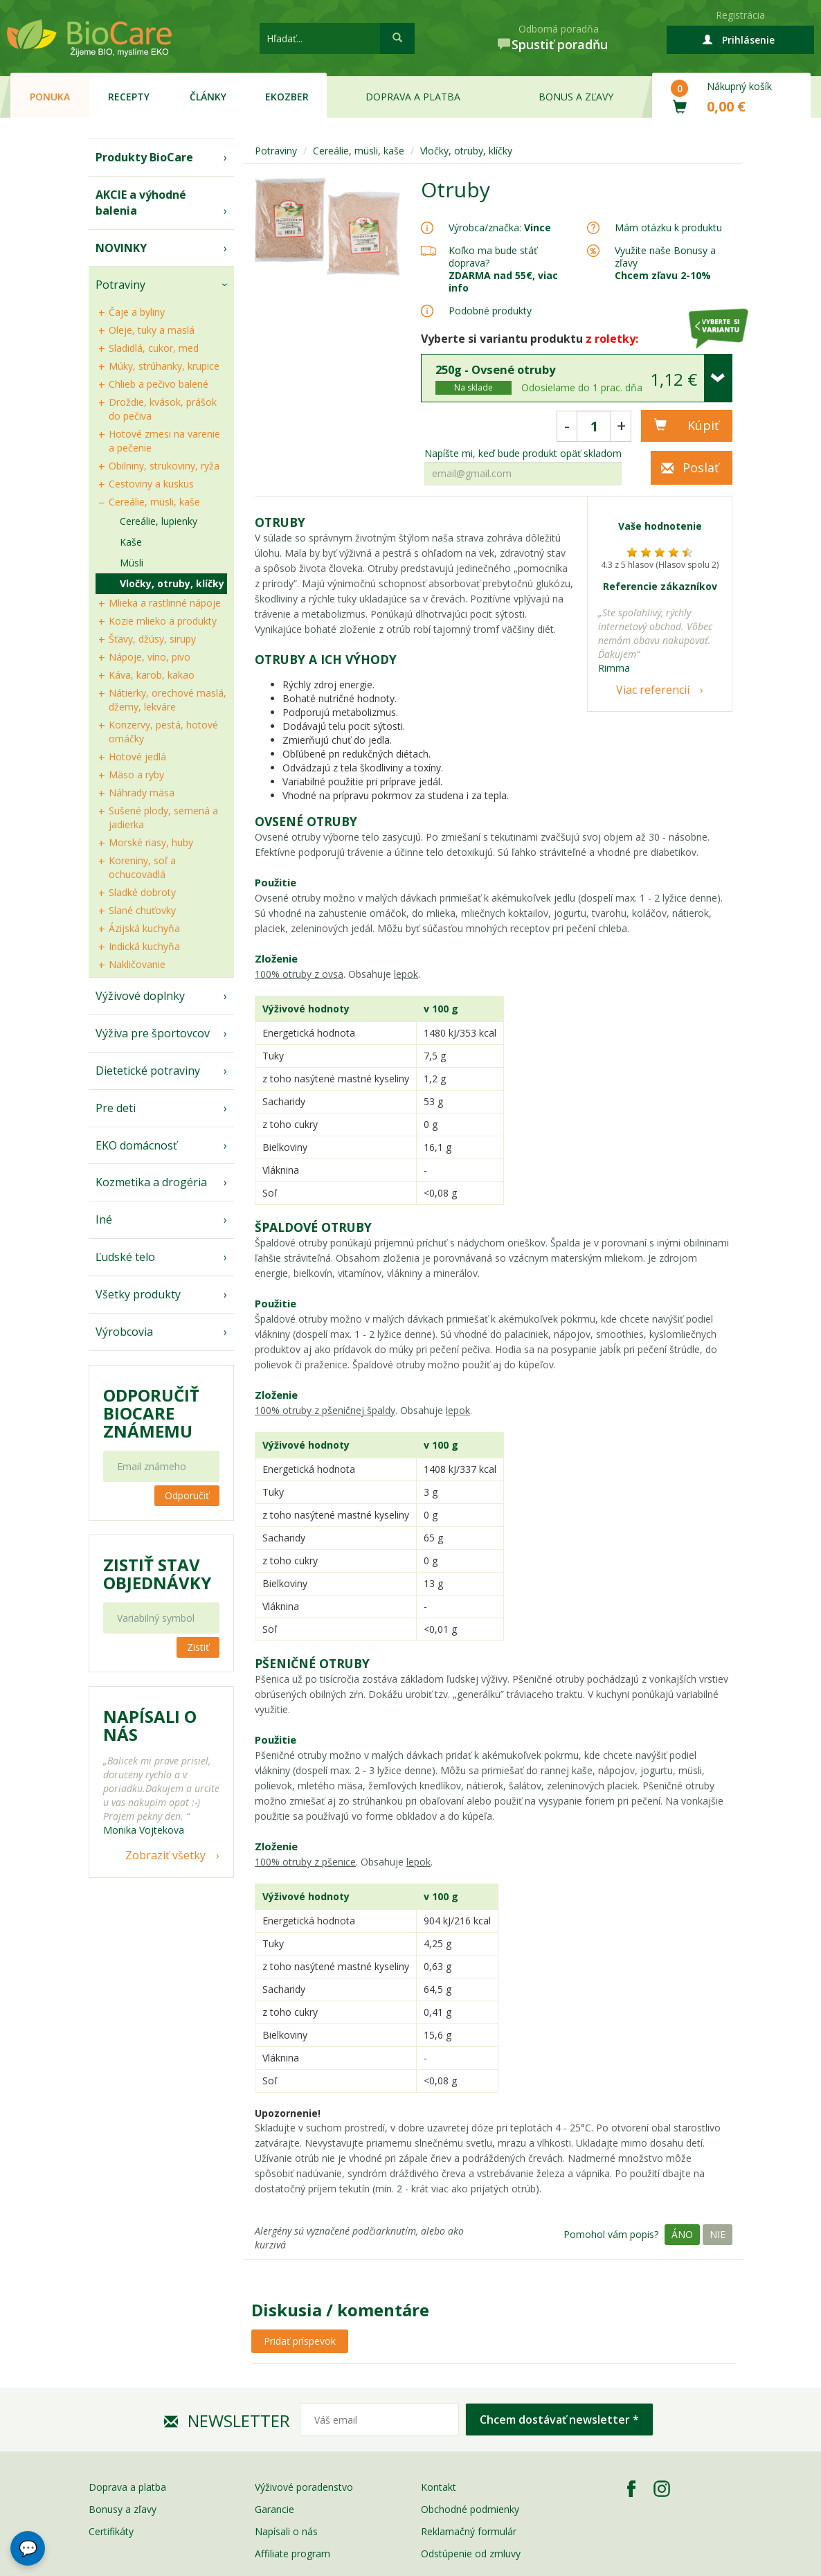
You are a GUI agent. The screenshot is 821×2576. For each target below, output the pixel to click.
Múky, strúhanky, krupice (164, 366)
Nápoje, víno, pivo (149, 656)
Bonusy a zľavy (122, 2509)
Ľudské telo (125, 1256)
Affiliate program (292, 2553)
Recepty (129, 96)
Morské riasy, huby (151, 842)
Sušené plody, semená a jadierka (163, 817)
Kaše (131, 541)
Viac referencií (652, 689)
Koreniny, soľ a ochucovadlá (142, 867)
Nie (717, 2234)
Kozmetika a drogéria (151, 1182)
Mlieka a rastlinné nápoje (165, 602)
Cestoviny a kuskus (151, 483)
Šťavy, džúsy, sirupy (152, 638)
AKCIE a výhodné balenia (141, 202)
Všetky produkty (138, 1294)
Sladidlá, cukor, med (154, 348)
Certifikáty (111, 2531)
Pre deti (116, 1108)
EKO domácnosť (136, 1145)
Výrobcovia (124, 1331)
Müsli (131, 562)
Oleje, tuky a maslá (152, 330)
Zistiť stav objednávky (157, 1574)
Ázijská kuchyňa (144, 928)
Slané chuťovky (142, 910)
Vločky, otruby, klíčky (172, 583)
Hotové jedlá (137, 756)
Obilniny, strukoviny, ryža (164, 465)
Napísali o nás (286, 2531)
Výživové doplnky (140, 995)
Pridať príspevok (300, 2340)
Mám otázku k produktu (668, 228)
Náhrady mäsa (141, 792)
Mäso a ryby (136, 774)
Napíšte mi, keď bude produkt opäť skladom (523, 453)
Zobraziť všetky (165, 1855)
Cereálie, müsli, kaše (154, 501)
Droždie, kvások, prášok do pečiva (163, 408)
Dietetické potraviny (148, 1070)
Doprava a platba (413, 96)
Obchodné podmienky (470, 2509)
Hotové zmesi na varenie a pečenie (164, 440)
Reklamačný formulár (468, 2531)
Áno (682, 2234)
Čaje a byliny (137, 312)
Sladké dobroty (142, 892)
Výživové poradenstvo (304, 2487)
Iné (104, 1219)
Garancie (274, 2509)
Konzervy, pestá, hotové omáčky (163, 731)
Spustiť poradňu (560, 44)
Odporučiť (187, 1495)
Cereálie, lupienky (158, 521)
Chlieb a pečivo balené (158, 384)
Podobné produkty (490, 310)
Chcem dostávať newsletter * (559, 2419)
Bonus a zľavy (576, 96)
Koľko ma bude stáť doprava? (493, 256)
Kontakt (438, 2487)
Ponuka (50, 96)
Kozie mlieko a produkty (163, 620)
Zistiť (198, 1647)
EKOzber (287, 96)
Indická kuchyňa (144, 946)
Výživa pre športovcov (153, 1033)
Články (208, 96)
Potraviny (120, 284)
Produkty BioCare (144, 157)
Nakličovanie (137, 964)
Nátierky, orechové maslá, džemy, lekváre (167, 699)
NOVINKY (121, 248)
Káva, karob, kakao (152, 674)
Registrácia (740, 14)
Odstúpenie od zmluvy (471, 2553)
